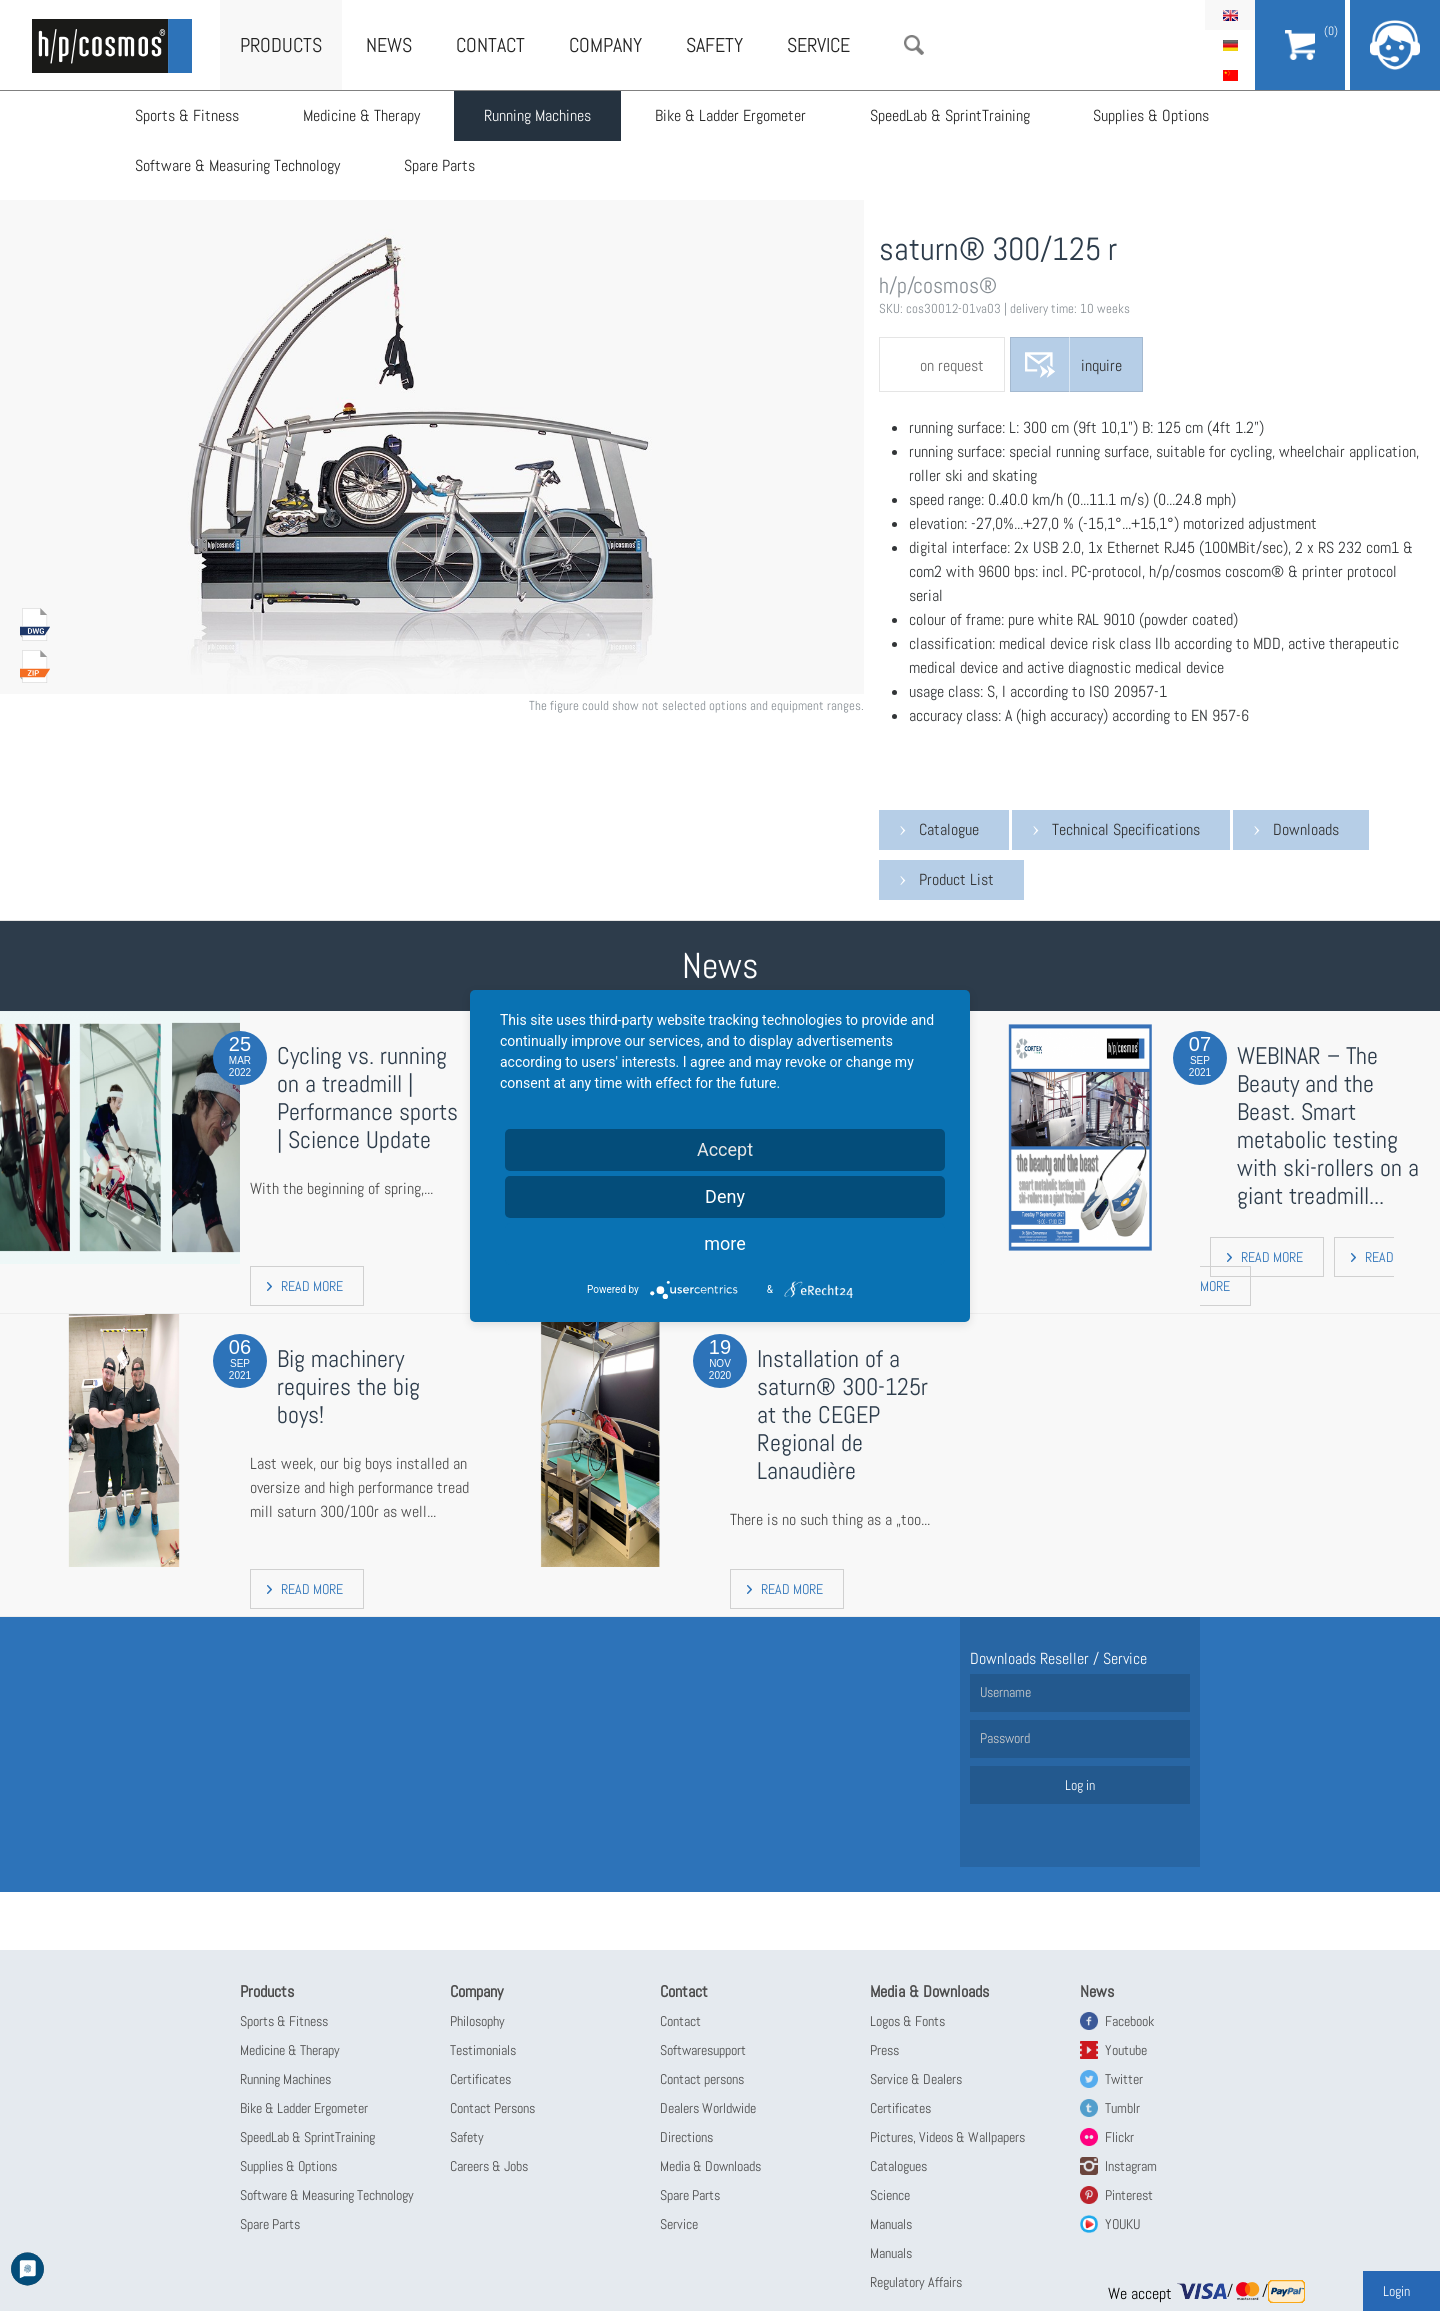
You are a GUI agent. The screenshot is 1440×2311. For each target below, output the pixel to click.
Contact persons (702, 2079)
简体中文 (1230, 75)
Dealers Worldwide (708, 2108)
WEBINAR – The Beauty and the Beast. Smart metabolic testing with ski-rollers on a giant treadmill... (1328, 1125)
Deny (725, 1196)
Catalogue (949, 829)
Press (884, 2050)
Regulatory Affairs (916, 2282)
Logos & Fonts (907, 2021)
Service (818, 45)
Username (1005, 1692)
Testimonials (483, 2050)
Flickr (1119, 2137)
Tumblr (1122, 2108)
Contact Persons (492, 2108)
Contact (490, 45)
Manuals (891, 2224)
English (1230, 15)
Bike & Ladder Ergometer (730, 115)
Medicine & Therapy (361, 115)
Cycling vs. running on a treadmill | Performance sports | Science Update (367, 1097)
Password (1005, 1738)
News (389, 45)
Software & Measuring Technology (237, 165)
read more (312, 1286)
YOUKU (1122, 2224)
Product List (956, 879)
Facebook (1129, 2021)
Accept (725, 1149)
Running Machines (537, 115)
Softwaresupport (703, 2050)
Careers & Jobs (489, 2166)
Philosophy (477, 2021)
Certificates (480, 2079)
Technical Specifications (1126, 829)
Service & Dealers (916, 2079)
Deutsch (1230, 45)
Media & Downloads (710, 2166)
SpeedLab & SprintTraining (950, 115)
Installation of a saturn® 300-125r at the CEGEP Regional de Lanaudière (842, 1414)
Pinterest (1129, 2195)
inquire (1101, 365)
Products (281, 45)
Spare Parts (439, 165)
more (725, 1243)
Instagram (1131, 2166)
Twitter (1124, 2079)
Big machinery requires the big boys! (348, 1386)
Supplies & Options (1152, 115)
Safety (714, 45)
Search (914, 45)
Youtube (1126, 2050)
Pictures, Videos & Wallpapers (947, 2137)
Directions (686, 2137)
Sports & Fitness (187, 115)
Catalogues (898, 2166)
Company (605, 45)
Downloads (1306, 829)
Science (890, 2195)
